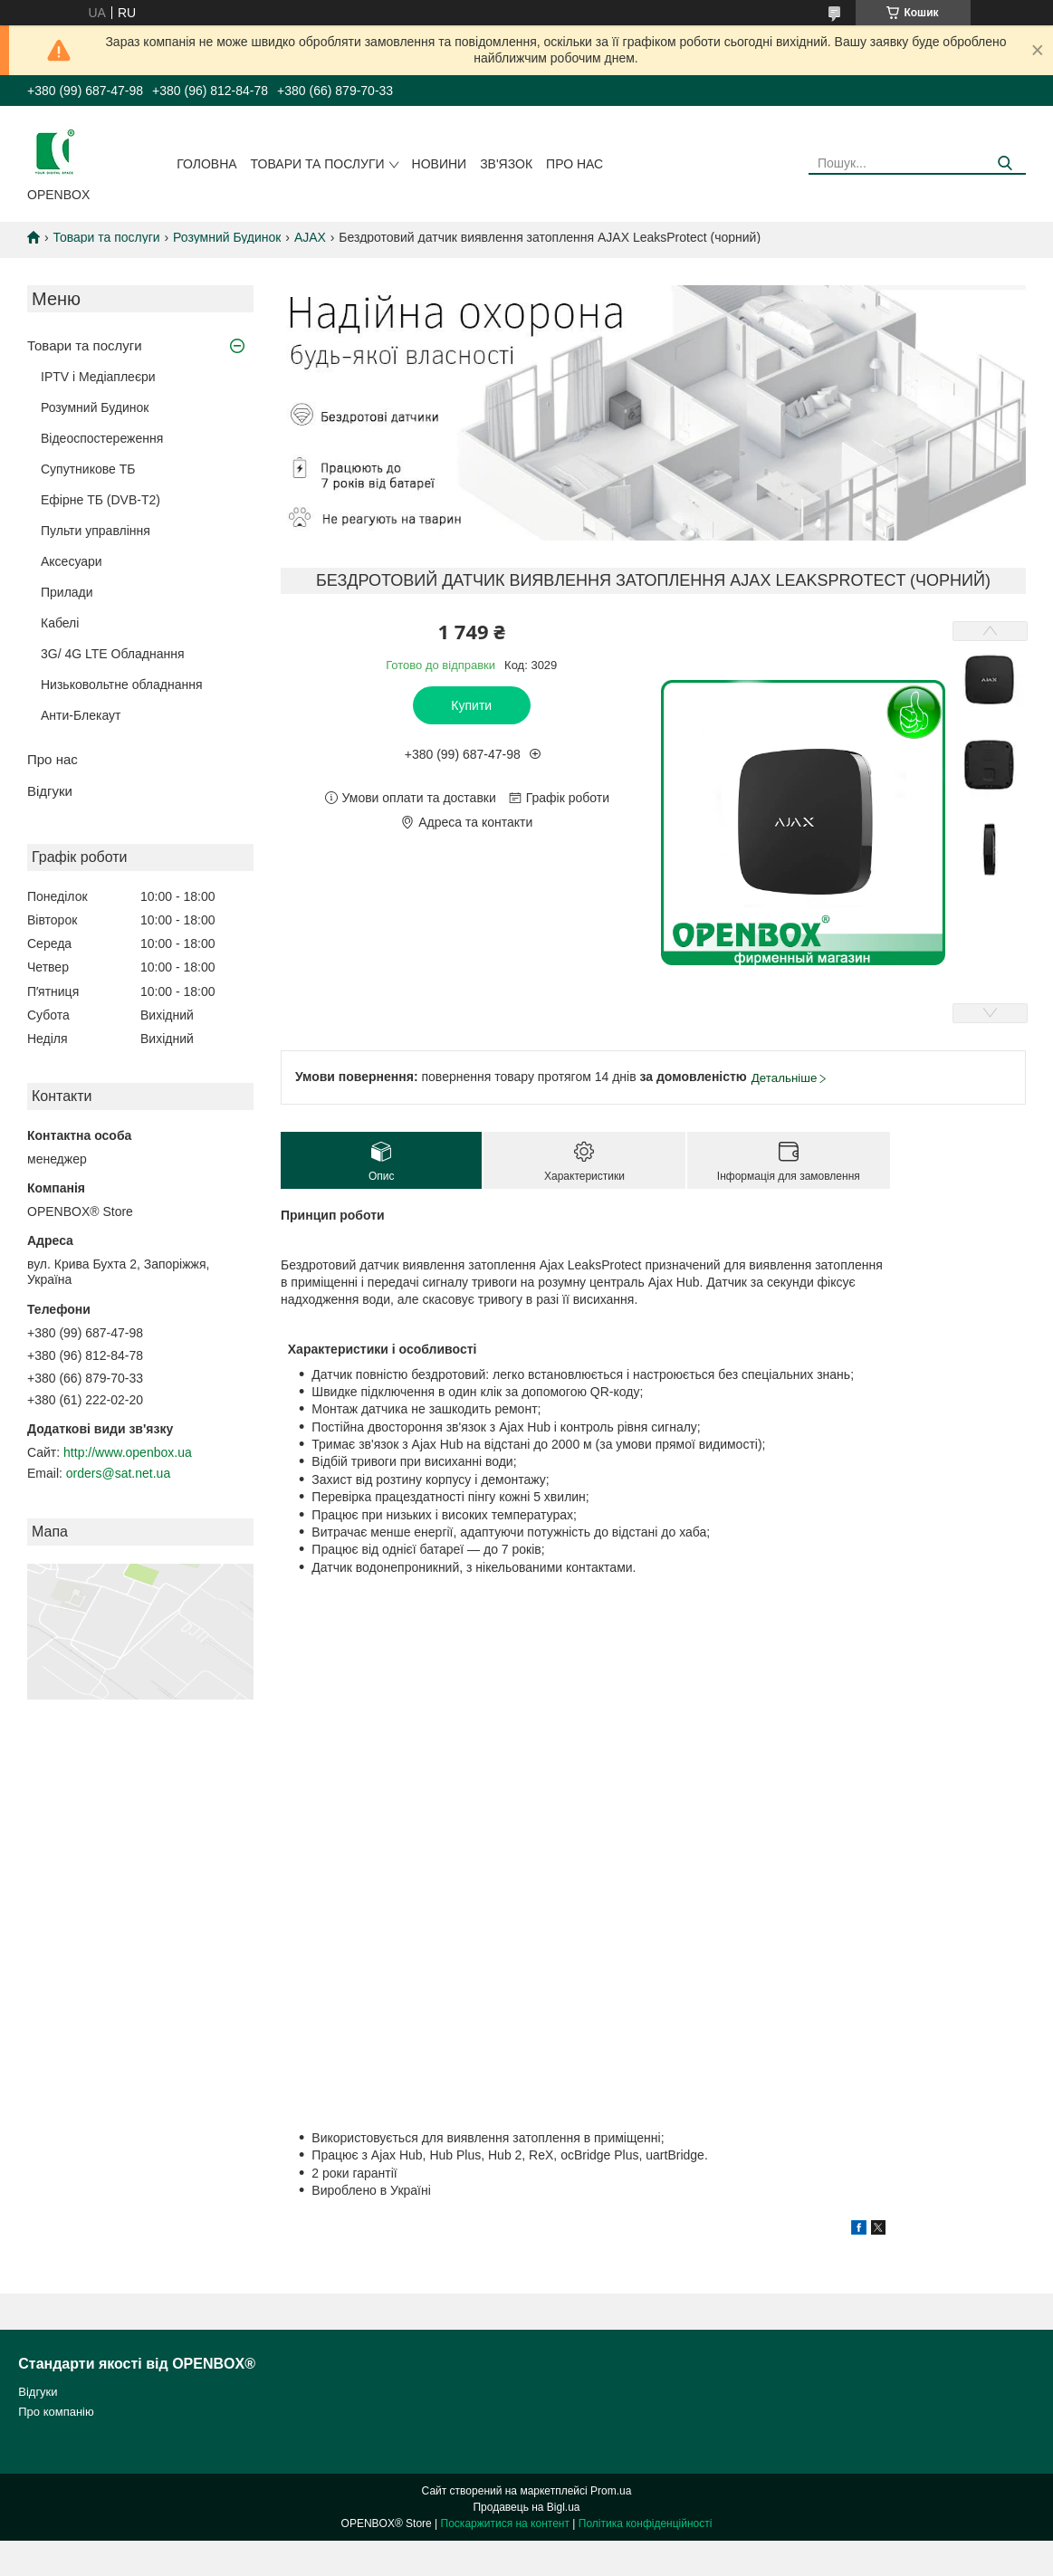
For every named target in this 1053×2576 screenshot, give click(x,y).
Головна (206, 164)
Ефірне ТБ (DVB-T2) (100, 500)
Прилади (67, 592)
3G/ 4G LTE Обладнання (113, 653)
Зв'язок (506, 164)
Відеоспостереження (102, 438)
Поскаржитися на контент (505, 2523)
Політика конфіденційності (646, 2523)
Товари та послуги (318, 164)
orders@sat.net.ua (118, 1473)
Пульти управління (95, 530)
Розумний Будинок (227, 237)
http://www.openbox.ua (127, 1452)
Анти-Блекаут (80, 715)
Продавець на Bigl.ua (526, 2507)
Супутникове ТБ (88, 469)
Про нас (574, 164)
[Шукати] (1005, 163)
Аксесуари (71, 561)
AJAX (310, 237)
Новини (439, 164)
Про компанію (56, 2411)
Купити (471, 705)
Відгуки (49, 791)
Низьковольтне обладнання (122, 684)
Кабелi (60, 623)
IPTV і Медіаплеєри (98, 376)
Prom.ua (610, 2491)
